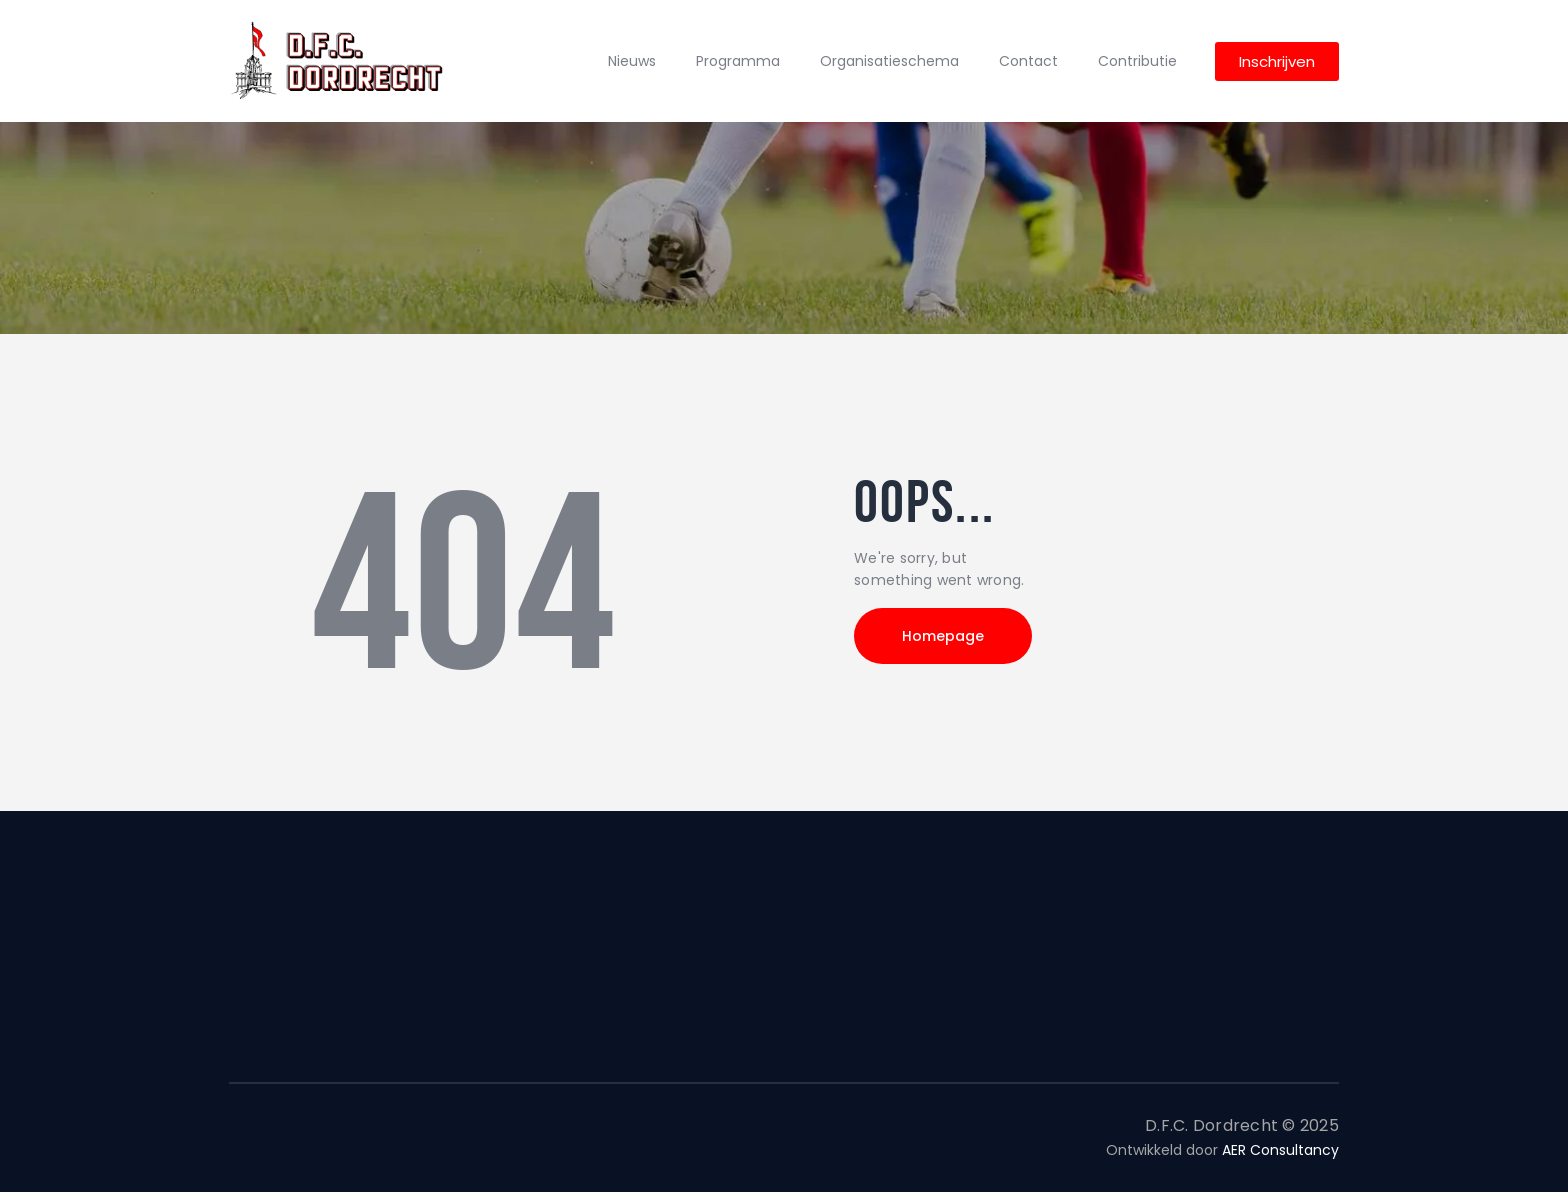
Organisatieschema (889, 61)
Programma (738, 61)
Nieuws (632, 61)
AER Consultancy (1280, 1150)
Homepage (944, 636)
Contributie (1137, 61)
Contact (1028, 61)
